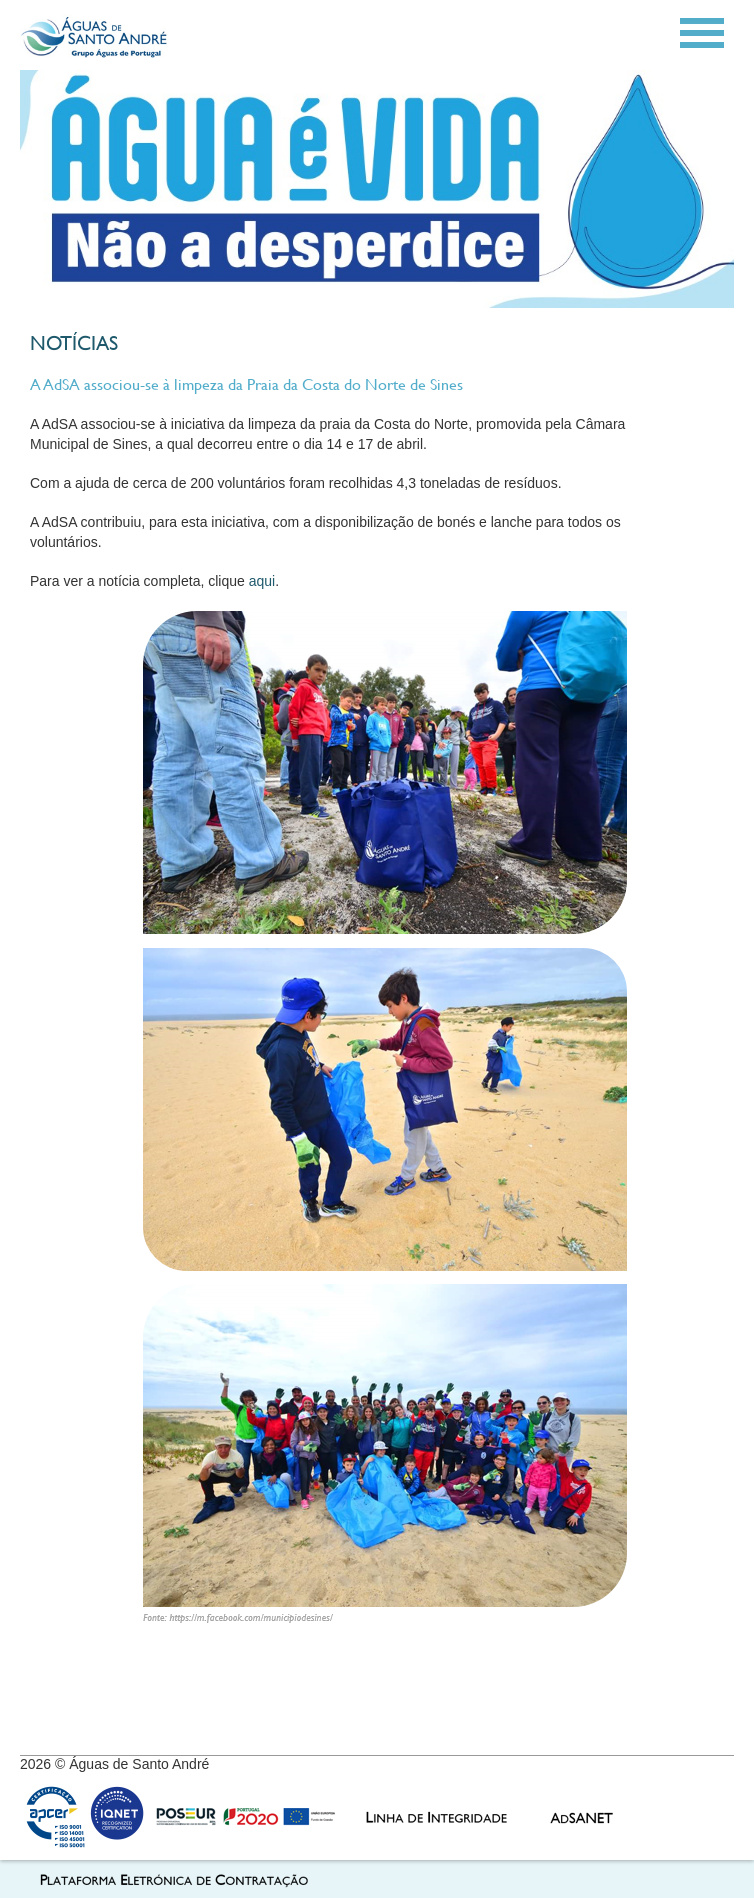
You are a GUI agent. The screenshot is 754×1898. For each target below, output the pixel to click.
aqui (262, 581)
